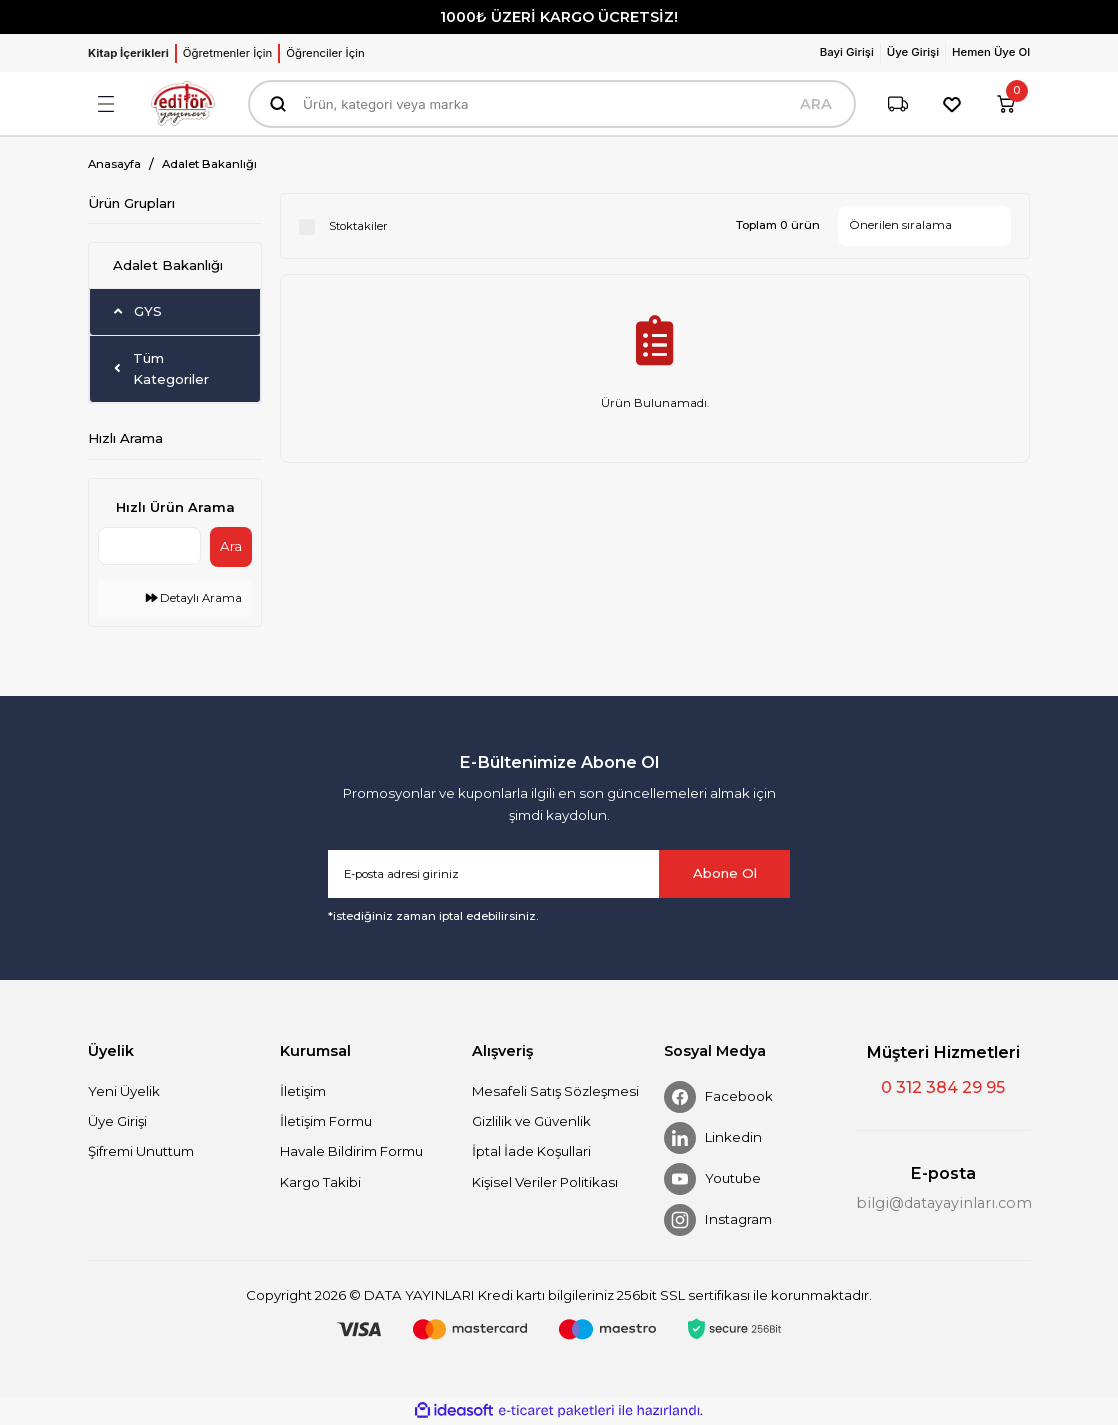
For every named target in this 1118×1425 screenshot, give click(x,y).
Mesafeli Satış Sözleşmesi (555, 1091)
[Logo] (183, 103)
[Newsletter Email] (559, 874)
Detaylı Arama (194, 598)
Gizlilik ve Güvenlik (531, 1121)
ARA (816, 104)
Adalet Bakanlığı (209, 164)
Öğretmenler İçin (227, 53)
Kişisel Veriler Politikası (545, 1182)
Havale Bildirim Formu (351, 1151)
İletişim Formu (326, 1121)
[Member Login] (850, 53)
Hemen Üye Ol (991, 52)
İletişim (303, 1091)
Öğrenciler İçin (325, 53)
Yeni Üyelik (124, 1091)
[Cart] (1006, 104)
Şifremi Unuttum (141, 1151)
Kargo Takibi (320, 1182)
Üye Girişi (117, 1121)
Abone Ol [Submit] (725, 873)
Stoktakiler (358, 226)
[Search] (552, 104)
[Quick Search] (149, 546)
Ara (231, 546)
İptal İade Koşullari (531, 1151)
